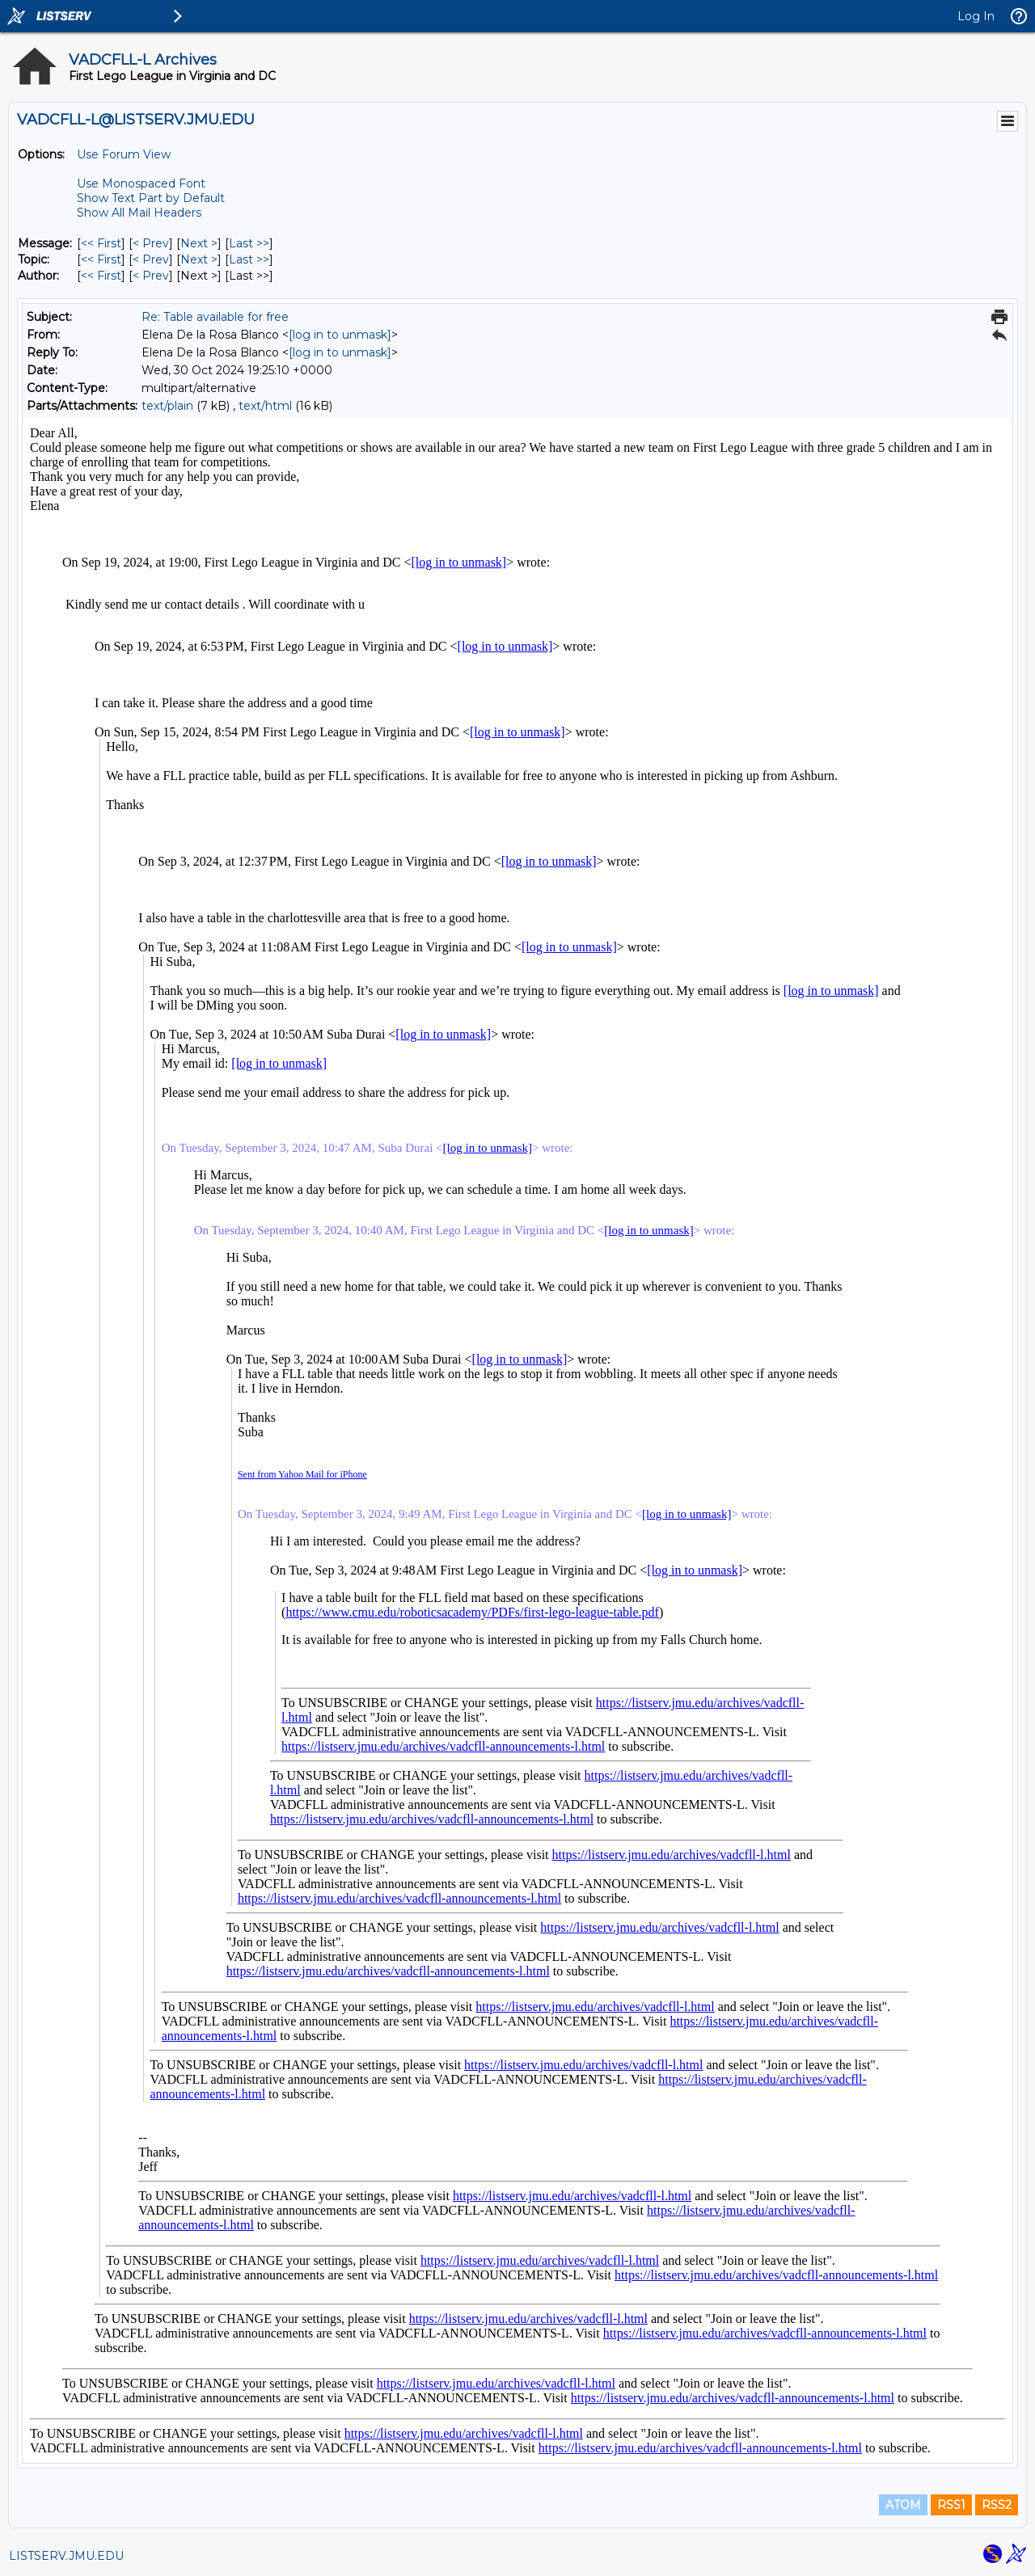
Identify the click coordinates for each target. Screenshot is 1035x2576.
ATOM (903, 2505)
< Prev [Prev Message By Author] (151, 275)
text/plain (167, 405)
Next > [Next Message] (199, 243)
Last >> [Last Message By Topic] (249, 259)
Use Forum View (124, 154)
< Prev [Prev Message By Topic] (151, 259)
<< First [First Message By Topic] (101, 259)
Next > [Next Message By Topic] (199, 259)
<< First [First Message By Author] (101, 275)
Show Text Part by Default (151, 198)
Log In (976, 16)
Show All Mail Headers (139, 212)
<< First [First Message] (101, 243)
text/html (265, 405)
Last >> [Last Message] (249, 243)
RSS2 (997, 2505)
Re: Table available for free (215, 317)
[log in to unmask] (340, 334)
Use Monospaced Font (141, 183)
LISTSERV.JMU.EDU (66, 2556)
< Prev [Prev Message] (151, 243)
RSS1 (951, 2505)
